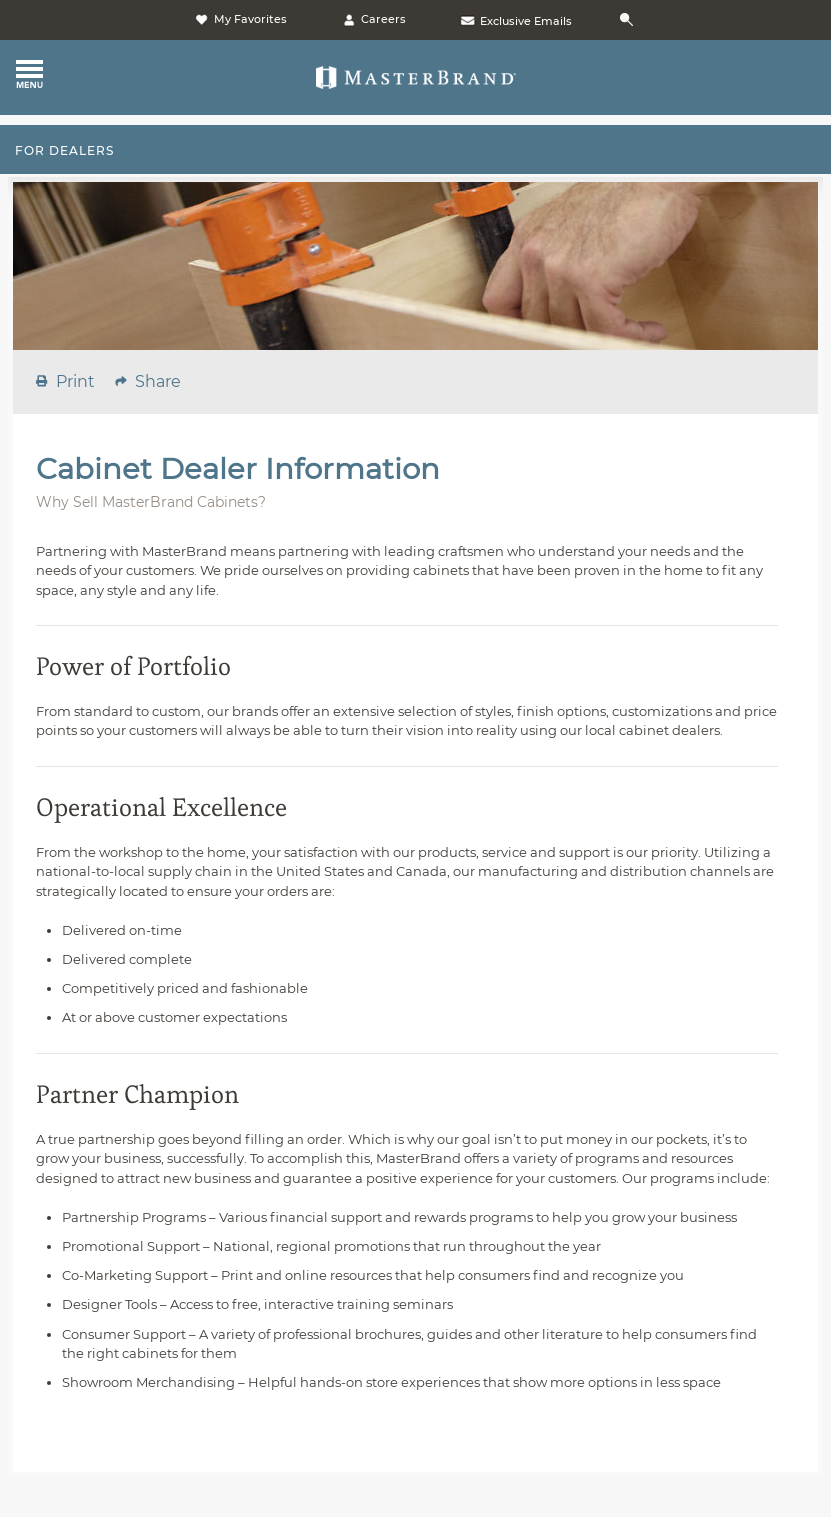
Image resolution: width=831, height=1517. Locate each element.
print (75, 381)
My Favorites (240, 19)
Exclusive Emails (515, 21)
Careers (373, 19)
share (158, 381)
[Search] (630, 20)
